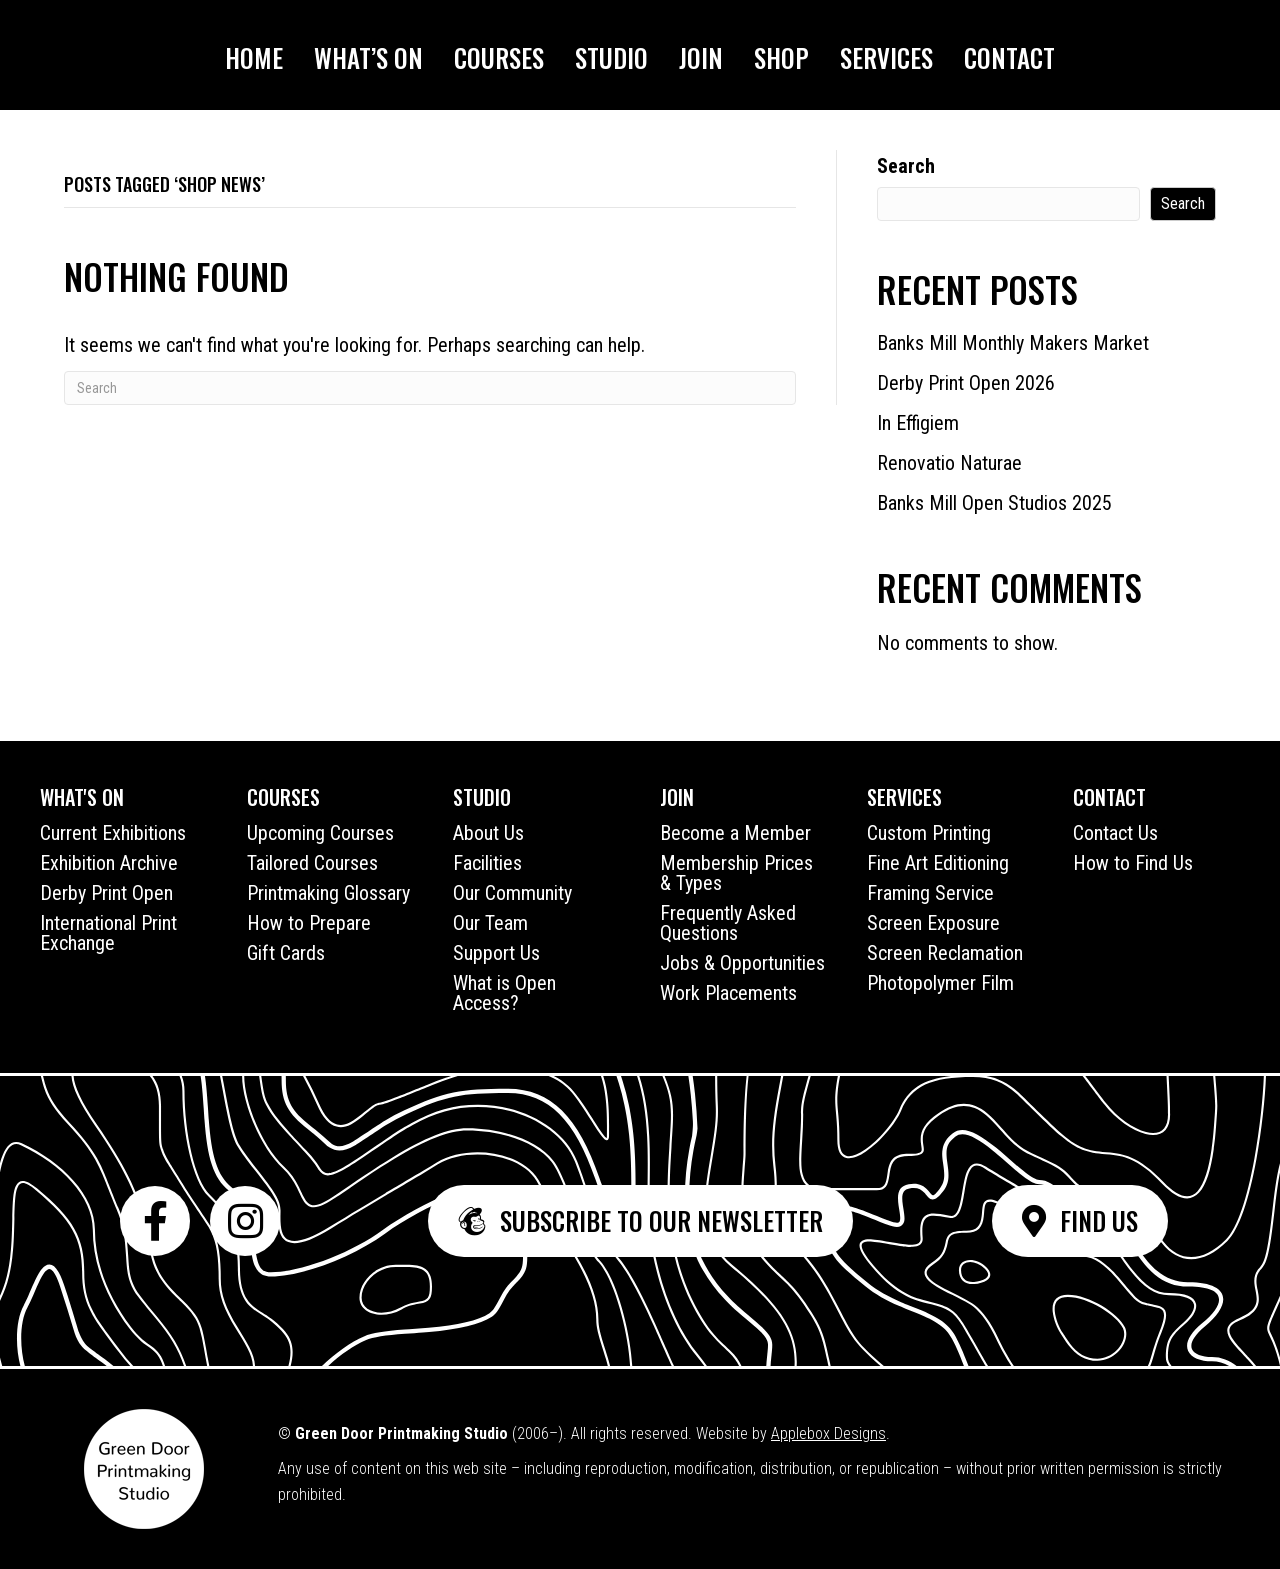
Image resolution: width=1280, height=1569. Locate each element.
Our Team (490, 923)
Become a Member (735, 833)
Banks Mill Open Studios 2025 (994, 503)
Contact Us (1115, 833)
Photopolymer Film (940, 983)
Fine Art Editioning (938, 863)
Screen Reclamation (945, 953)
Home (254, 57)
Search (906, 166)
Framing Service (930, 893)
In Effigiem (918, 423)
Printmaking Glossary (328, 893)
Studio (611, 57)
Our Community (512, 893)
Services (886, 57)
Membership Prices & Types (736, 873)
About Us (488, 833)
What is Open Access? (504, 993)
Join (701, 57)
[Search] (430, 388)
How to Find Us (1133, 863)
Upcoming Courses (320, 833)
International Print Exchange (108, 933)
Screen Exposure (933, 923)
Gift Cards (286, 953)
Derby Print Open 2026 (966, 383)
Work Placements (728, 993)
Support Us (496, 953)
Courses (499, 57)
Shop (781, 57)
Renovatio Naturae (949, 463)
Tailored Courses (312, 863)
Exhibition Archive (109, 863)
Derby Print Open (106, 893)
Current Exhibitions (113, 833)
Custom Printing (929, 833)
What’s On (368, 57)
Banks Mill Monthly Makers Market (1013, 343)
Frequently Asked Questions (728, 923)
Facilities (487, 863)
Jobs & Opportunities (742, 963)
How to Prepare (309, 923)
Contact (1009, 57)
